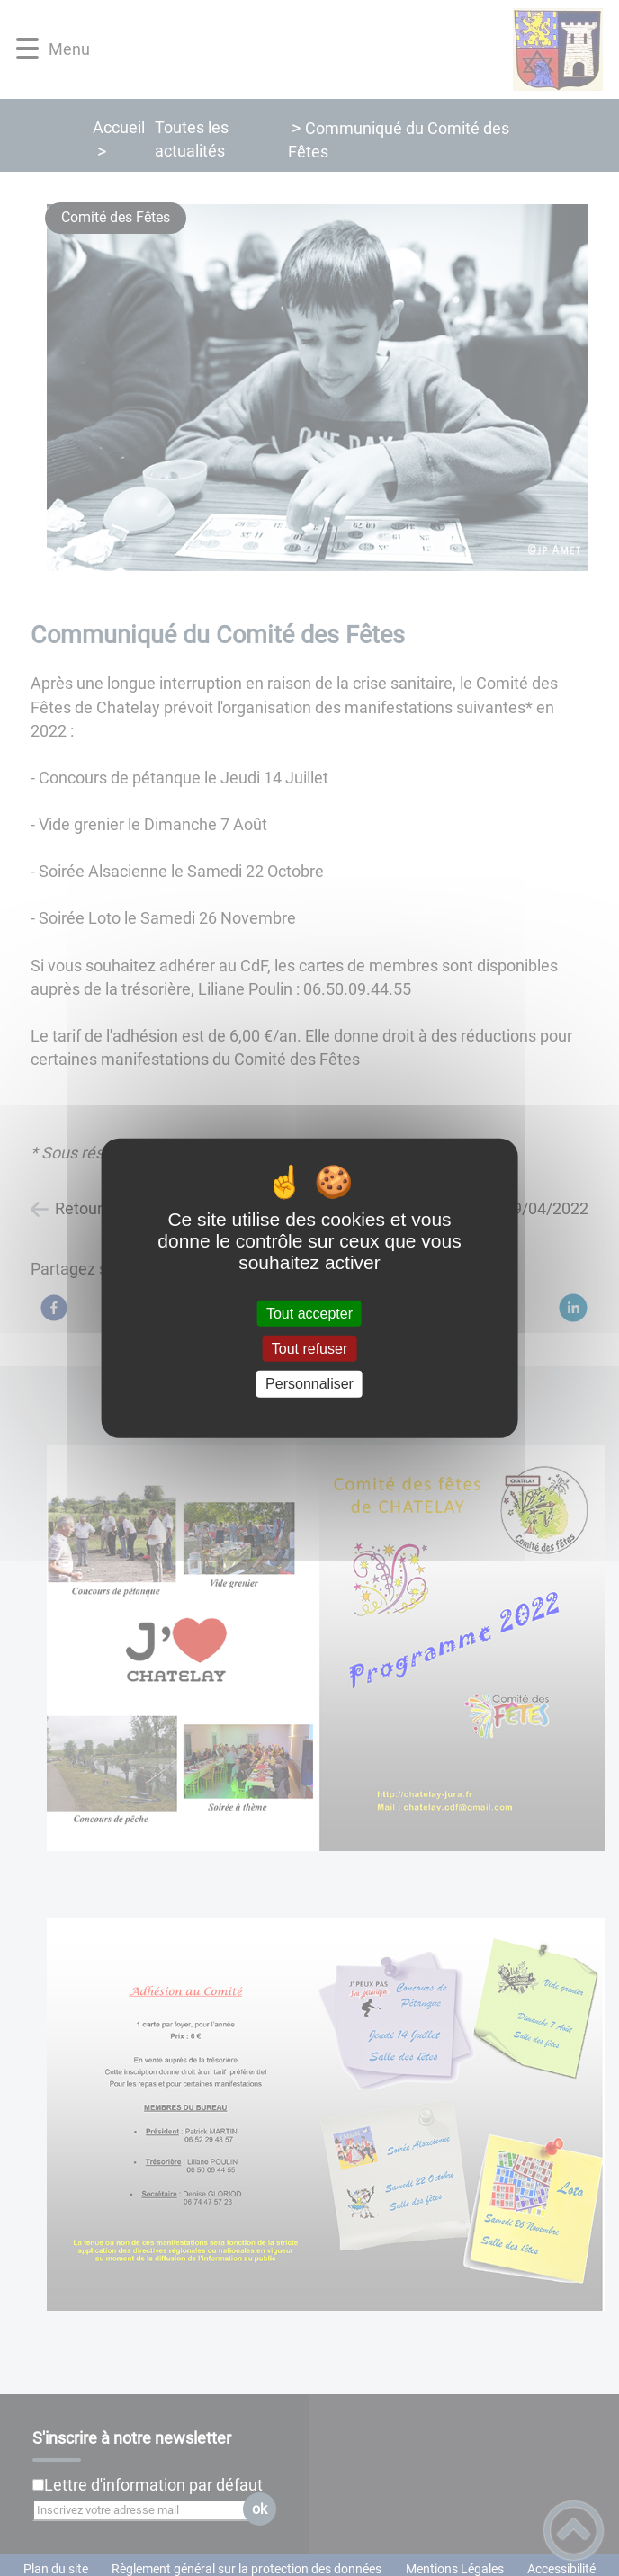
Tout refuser (309, 1348)
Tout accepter (309, 1313)
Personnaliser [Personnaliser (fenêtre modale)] (309, 1383)
